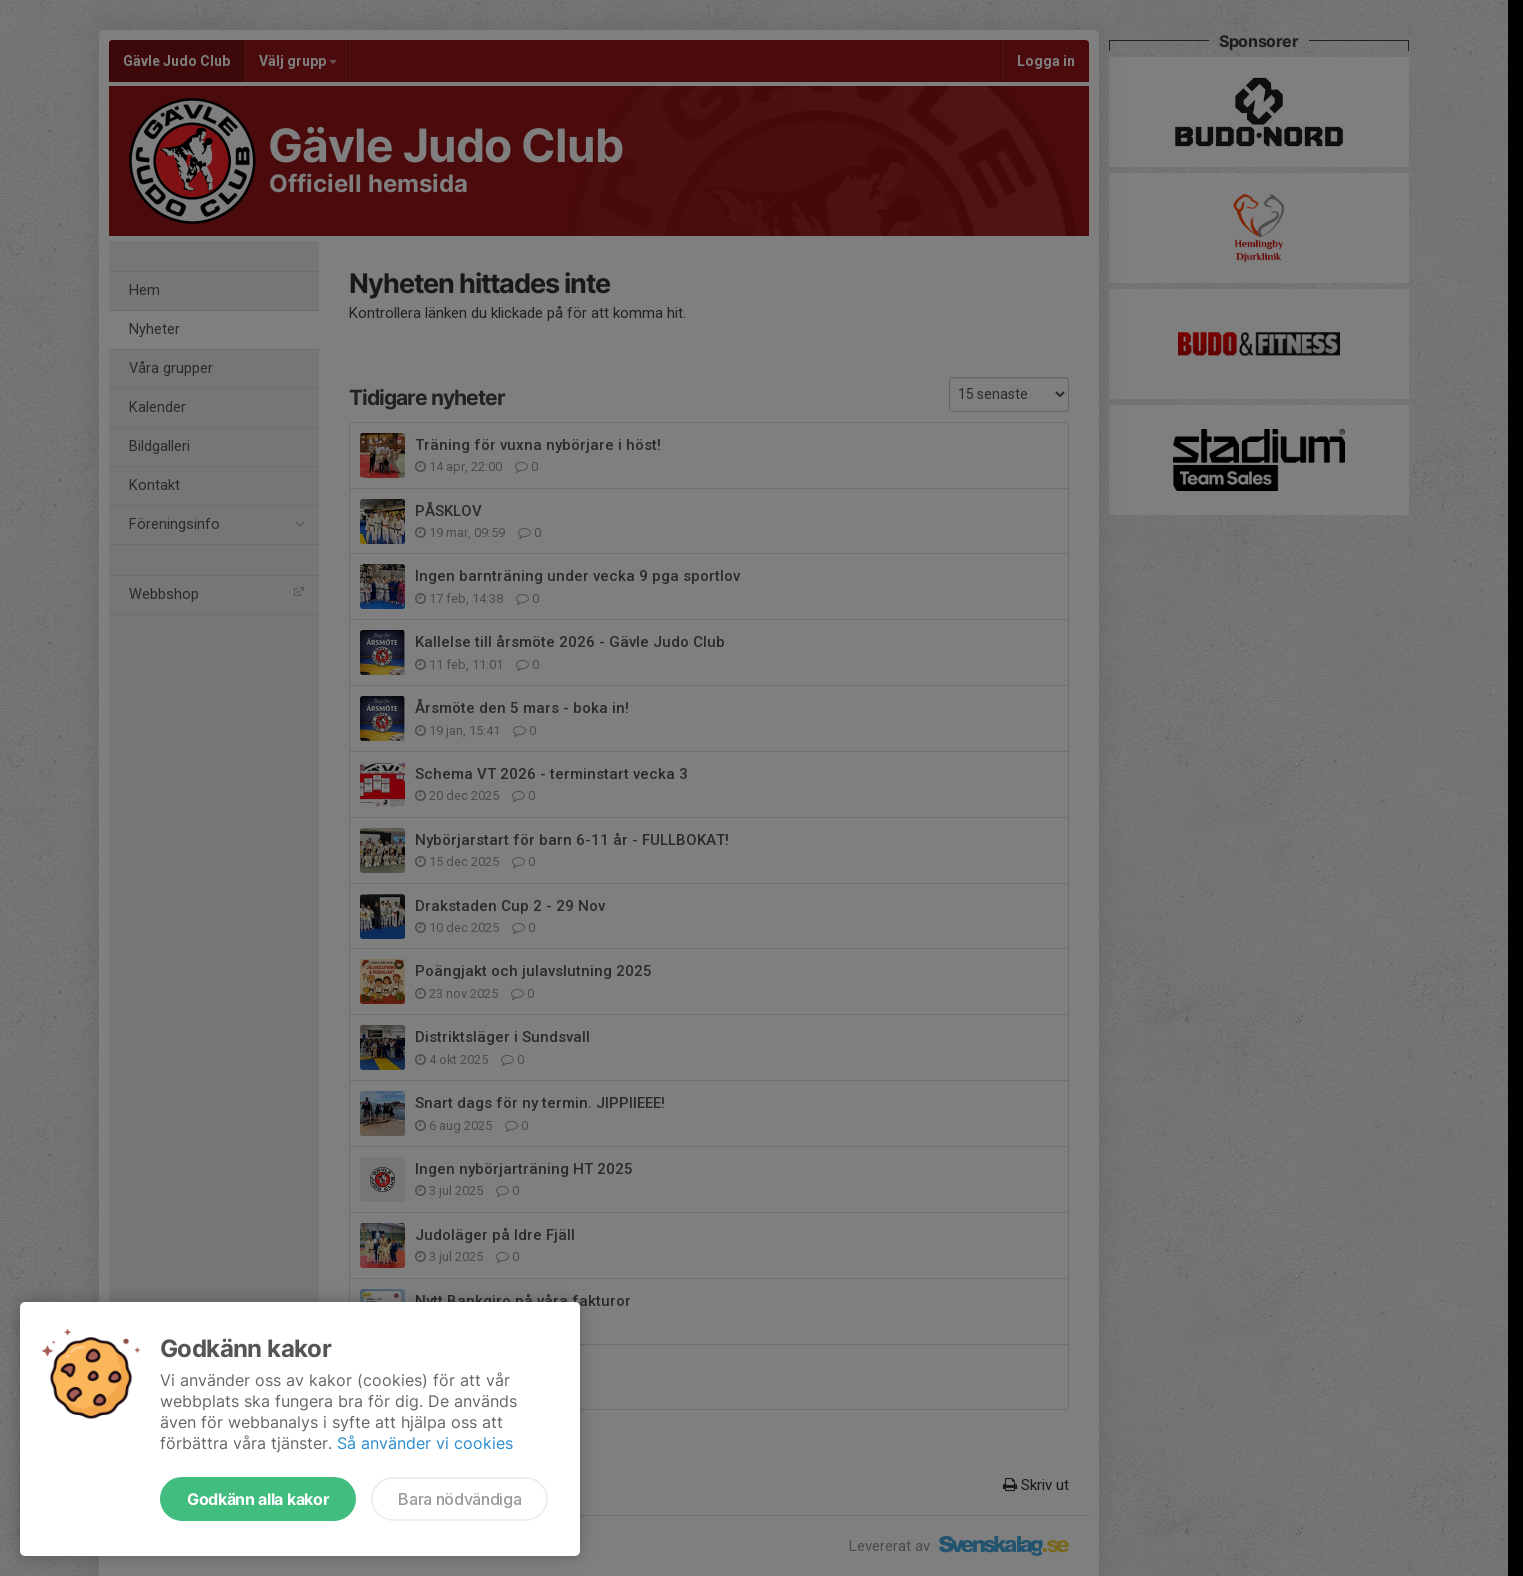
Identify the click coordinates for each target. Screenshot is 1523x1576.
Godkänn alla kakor (258, 1499)
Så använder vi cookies (425, 1443)
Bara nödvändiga (459, 1499)
